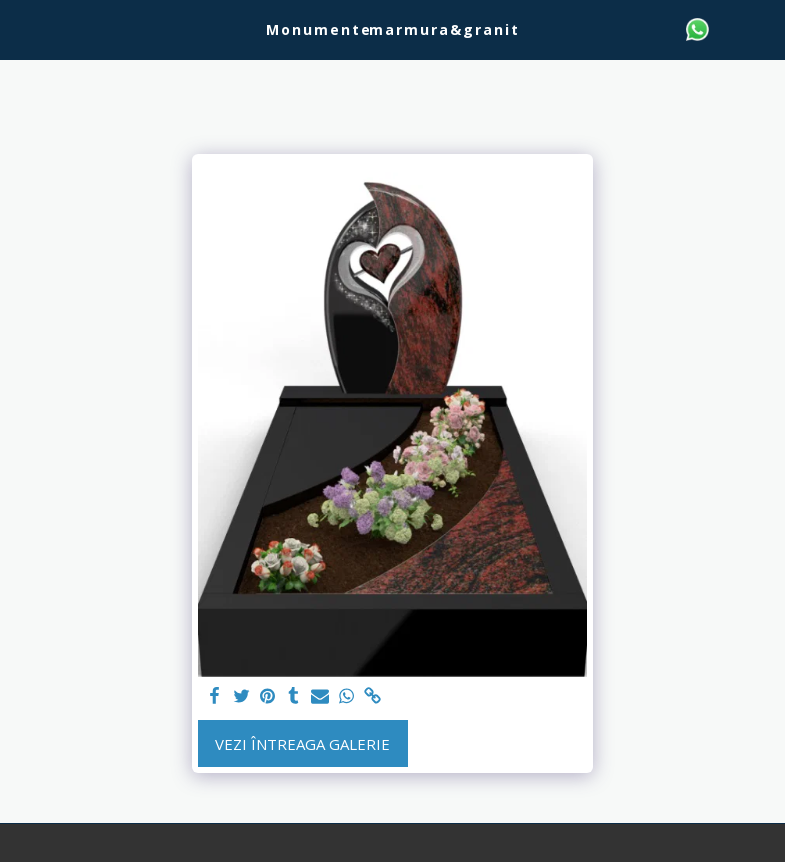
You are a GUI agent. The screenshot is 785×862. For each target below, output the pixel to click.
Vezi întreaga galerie (302, 744)
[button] (22, 28)
